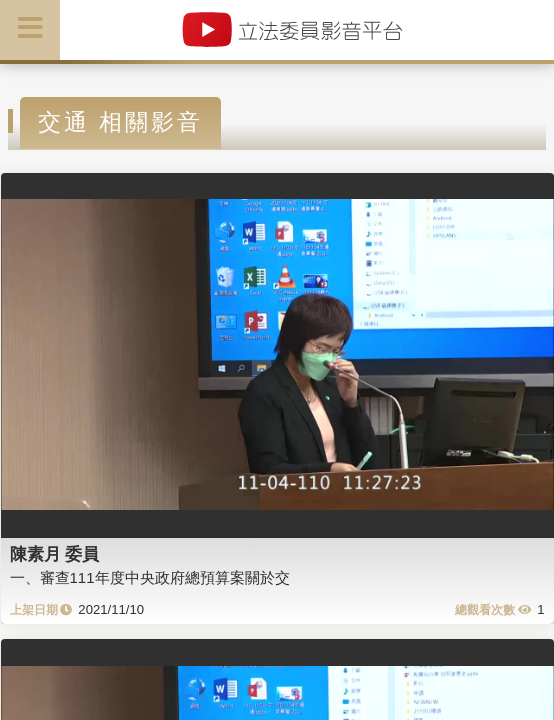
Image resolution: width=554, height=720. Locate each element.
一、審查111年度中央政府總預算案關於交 (150, 577)
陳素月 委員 (55, 554)
